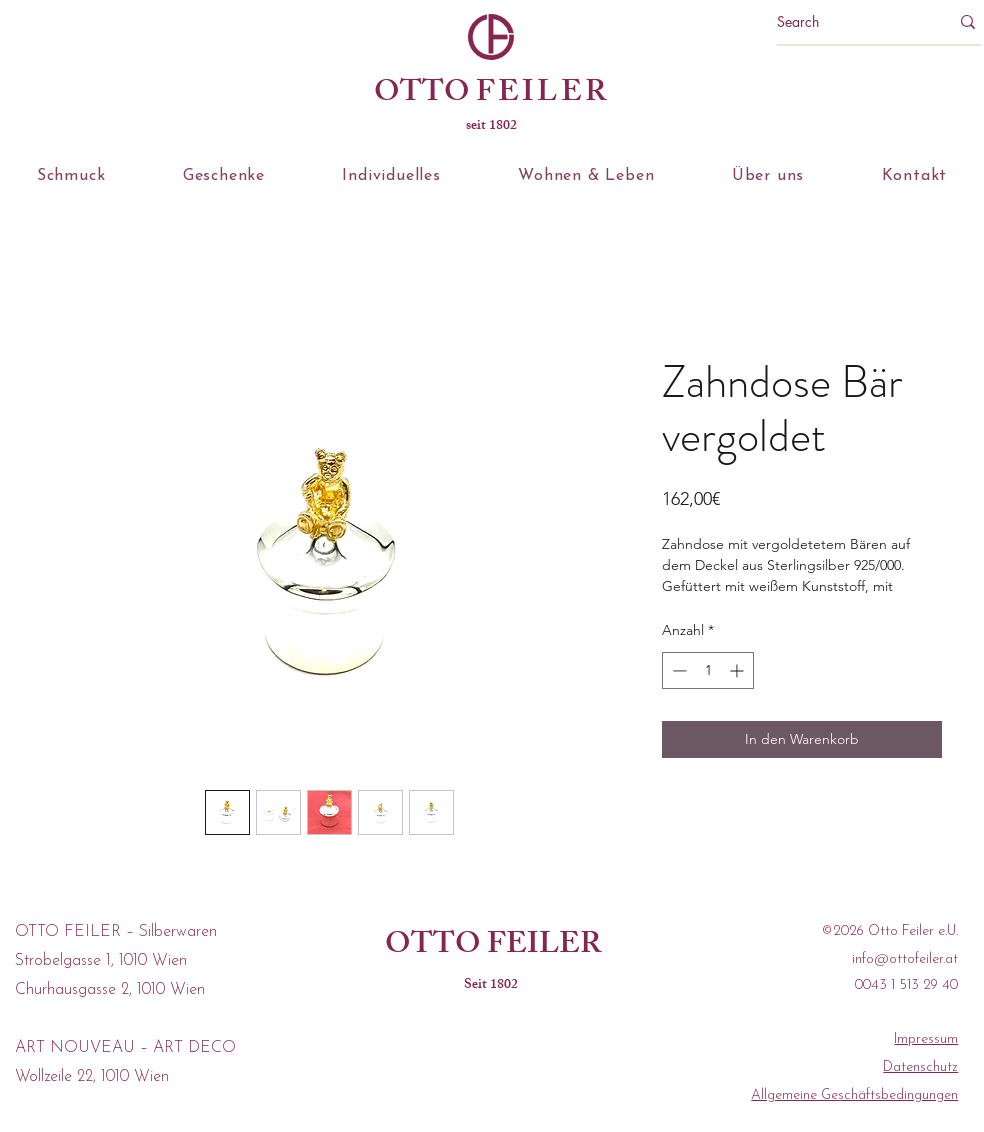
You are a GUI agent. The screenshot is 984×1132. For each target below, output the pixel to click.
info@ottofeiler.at (905, 959)
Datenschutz (920, 1067)
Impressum (926, 1039)
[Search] (848, 22)
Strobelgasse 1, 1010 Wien (101, 961)
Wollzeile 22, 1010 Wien (92, 1077)
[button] (71, 176)
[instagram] (512, 1077)
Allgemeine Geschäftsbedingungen (854, 1095)
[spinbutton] (708, 670)
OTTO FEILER (493, 947)
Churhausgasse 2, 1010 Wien (110, 990)
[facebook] (470, 1077)
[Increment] (738, 670)
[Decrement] (677, 670)
